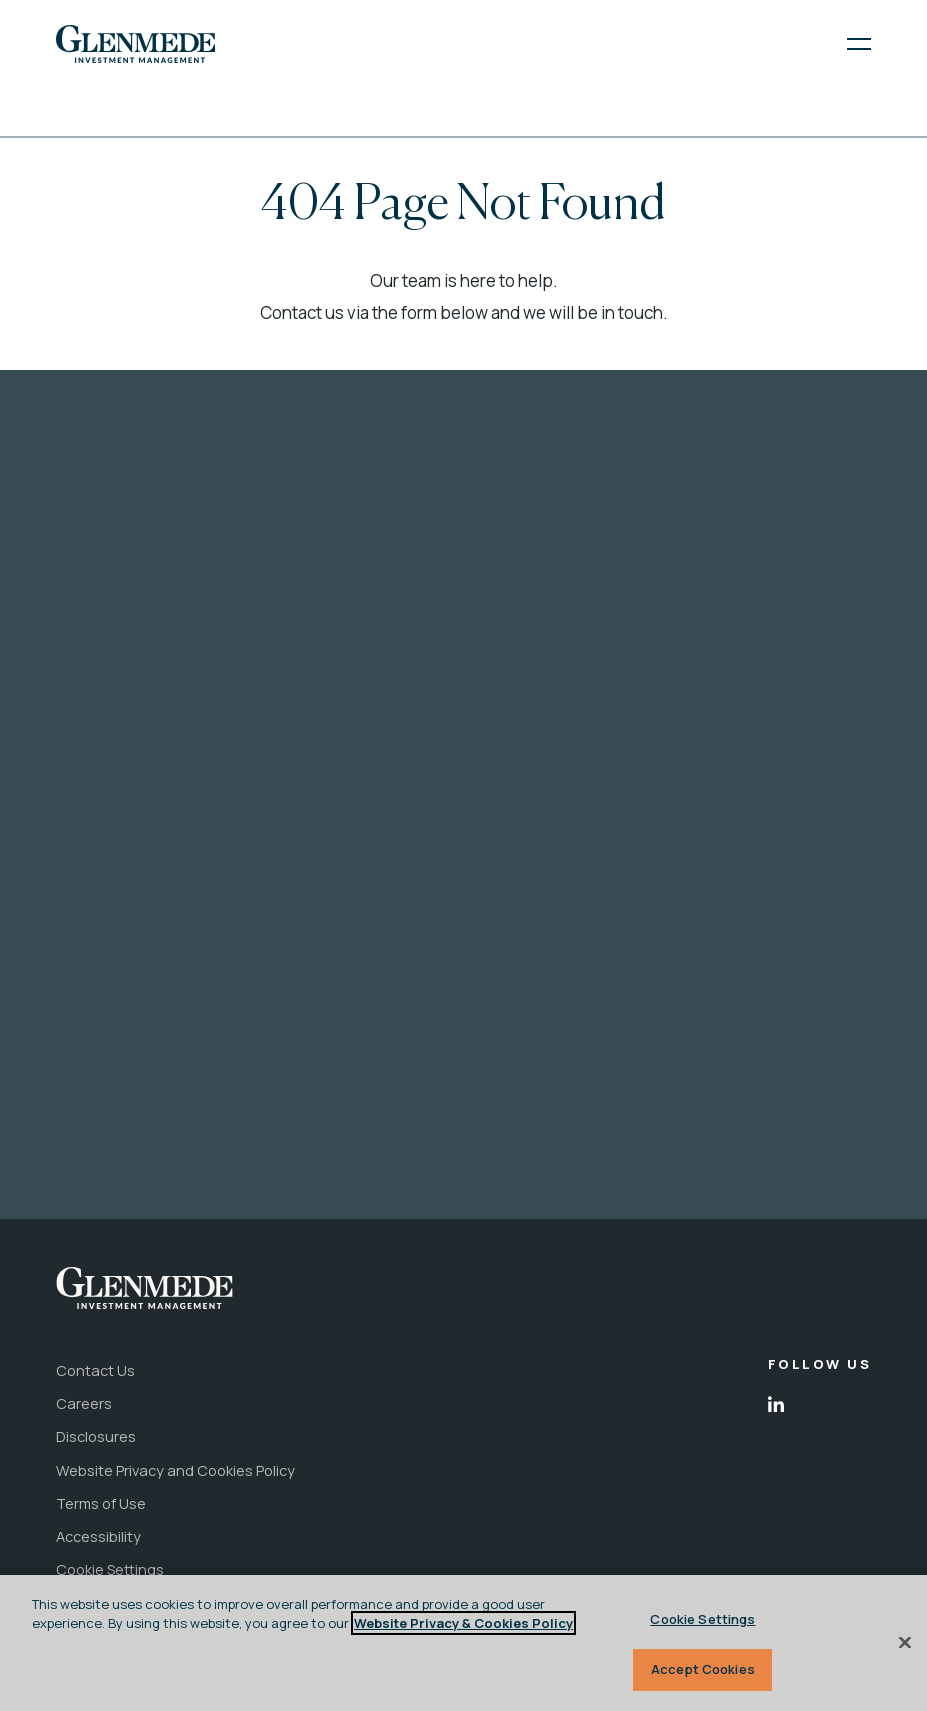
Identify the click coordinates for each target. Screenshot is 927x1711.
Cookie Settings (702, 1619)
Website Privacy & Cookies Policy (463, 1623)
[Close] (905, 1642)
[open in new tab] (776, 1405)
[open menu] (846, 44)
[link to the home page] (135, 43)
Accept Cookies (703, 1669)
